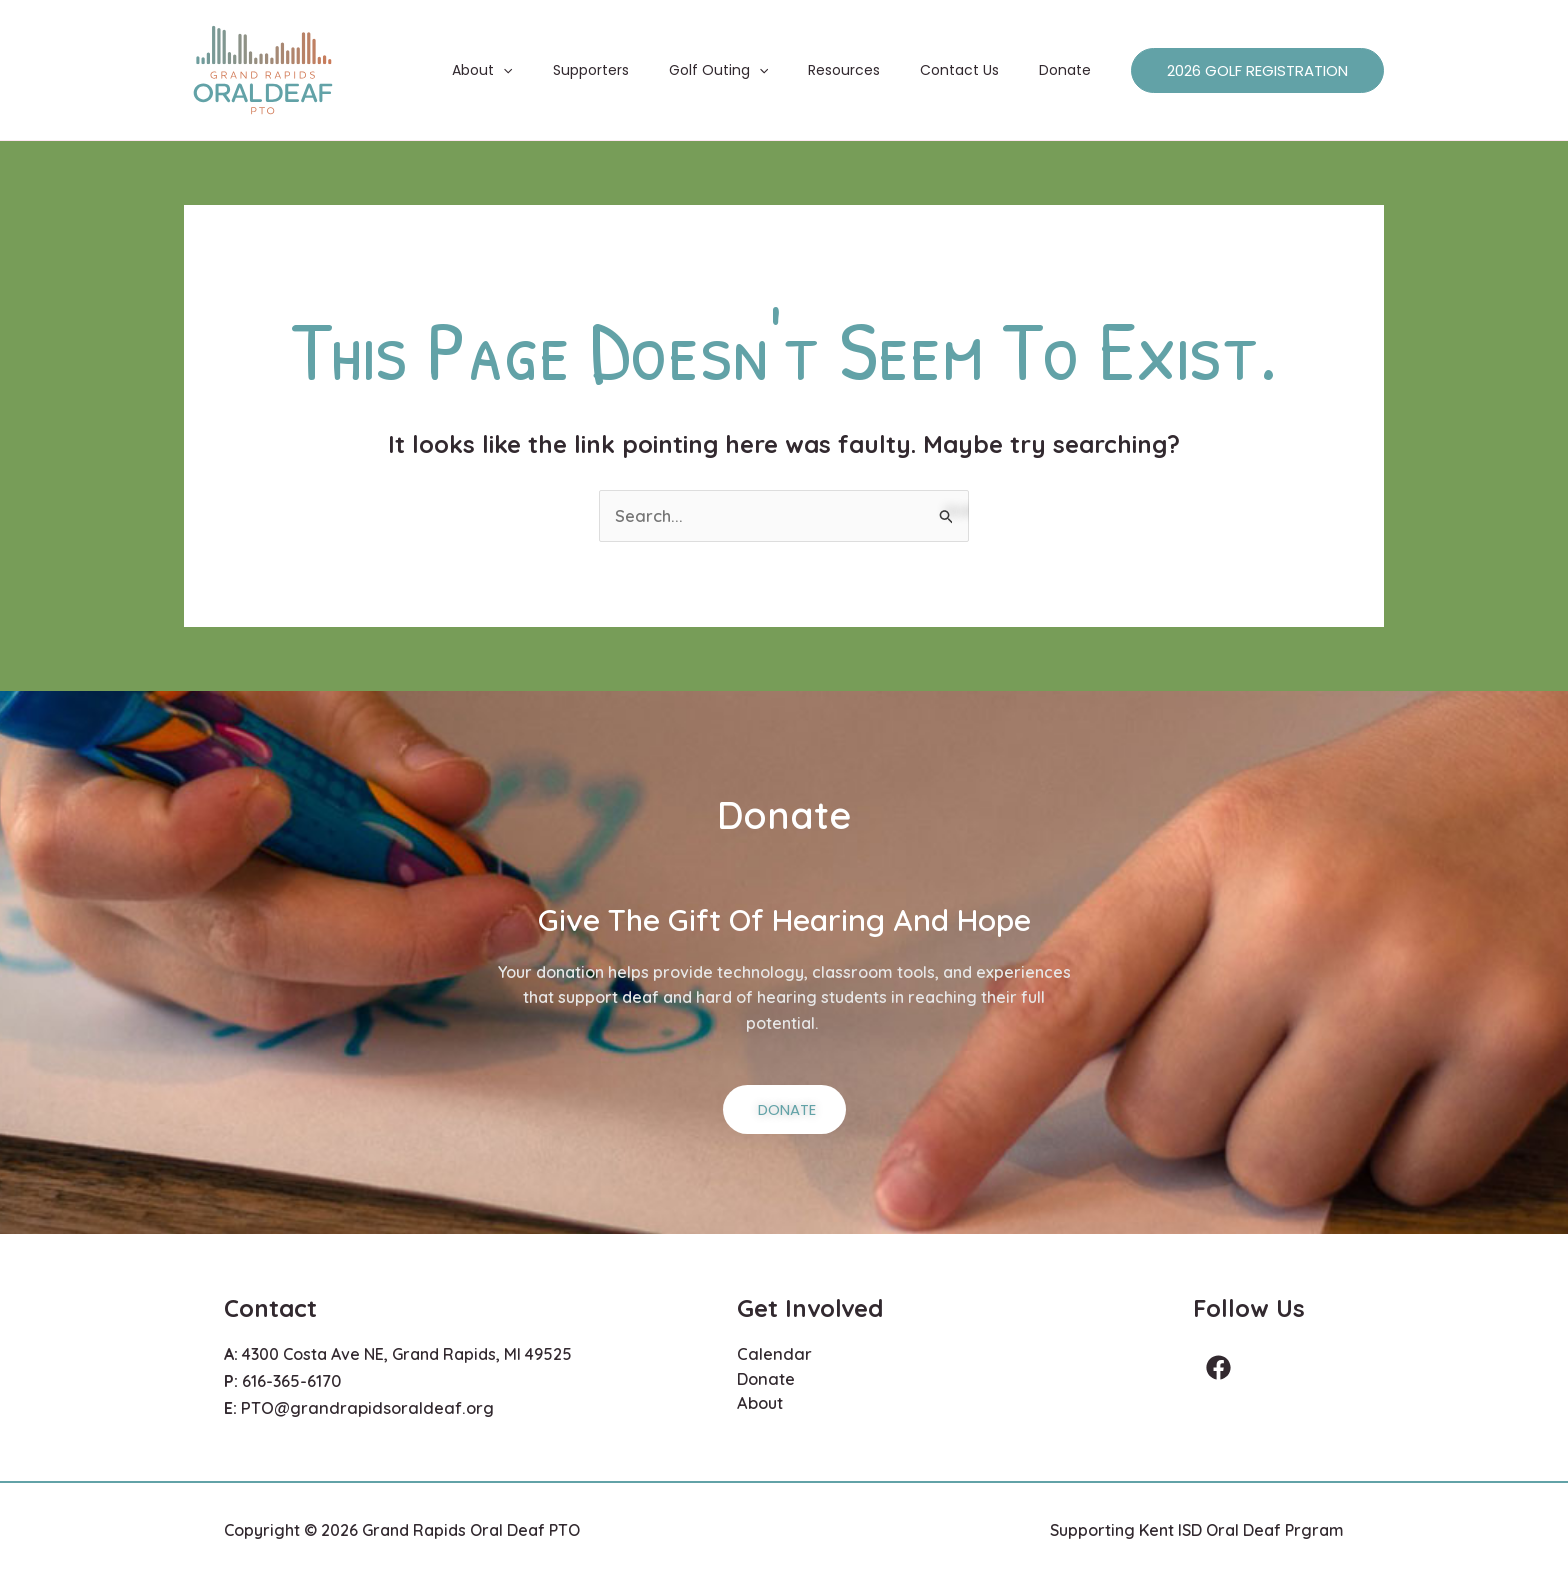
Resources (874, 70)
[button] (569, 70)
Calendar (772, 1354)
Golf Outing (760, 70)
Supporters (645, 70)
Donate (1071, 70)
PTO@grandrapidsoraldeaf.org (362, 1405)
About (548, 70)
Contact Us (977, 70)
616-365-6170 (291, 1379)
